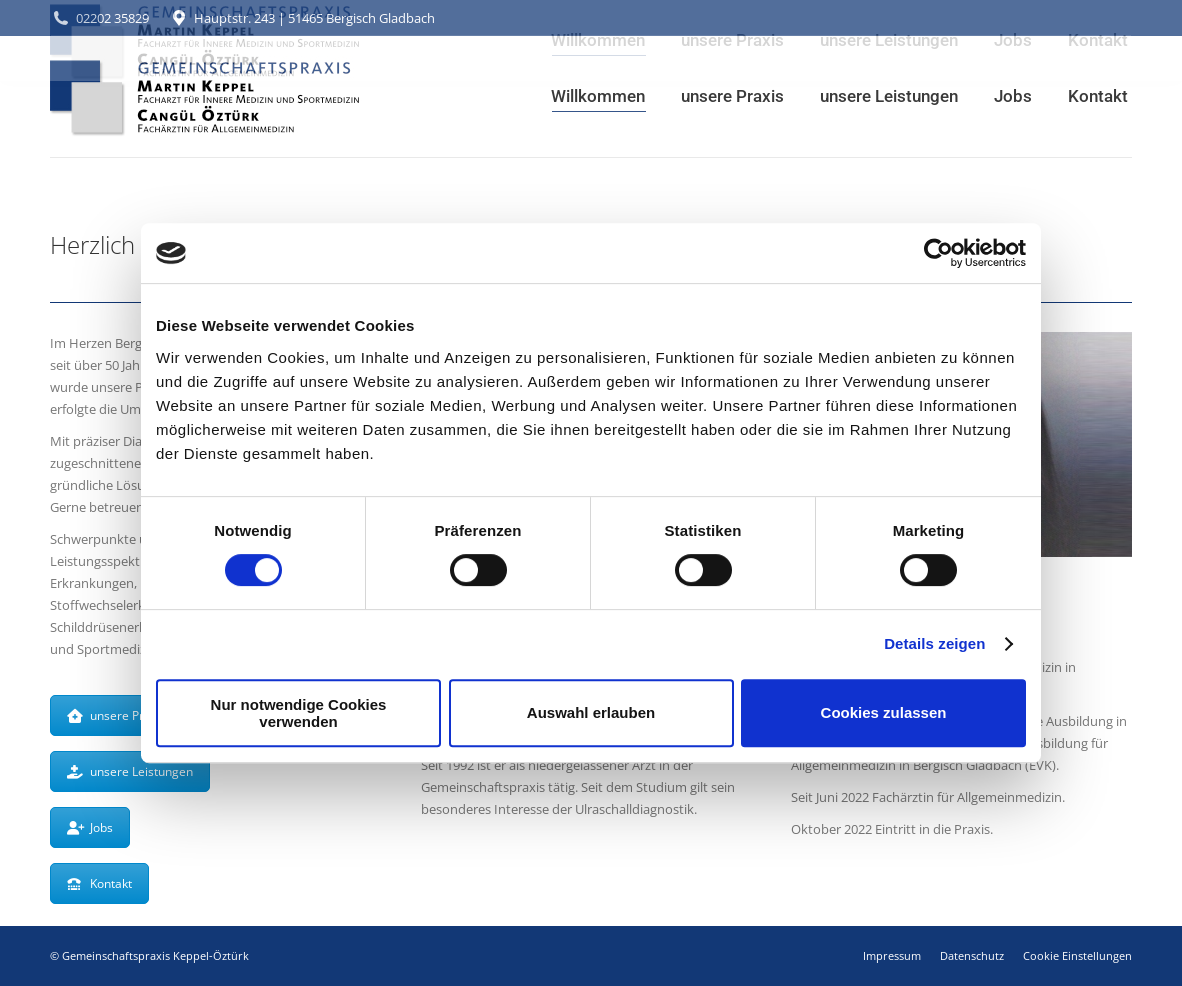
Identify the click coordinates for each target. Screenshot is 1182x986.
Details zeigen (934, 643)
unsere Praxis (116, 715)
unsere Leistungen (130, 771)
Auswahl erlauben (591, 712)
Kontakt (99, 883)
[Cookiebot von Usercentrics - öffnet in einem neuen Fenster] (938, 253)
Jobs (90, 827)
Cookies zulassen (884, 712)
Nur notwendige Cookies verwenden (299, 713)
